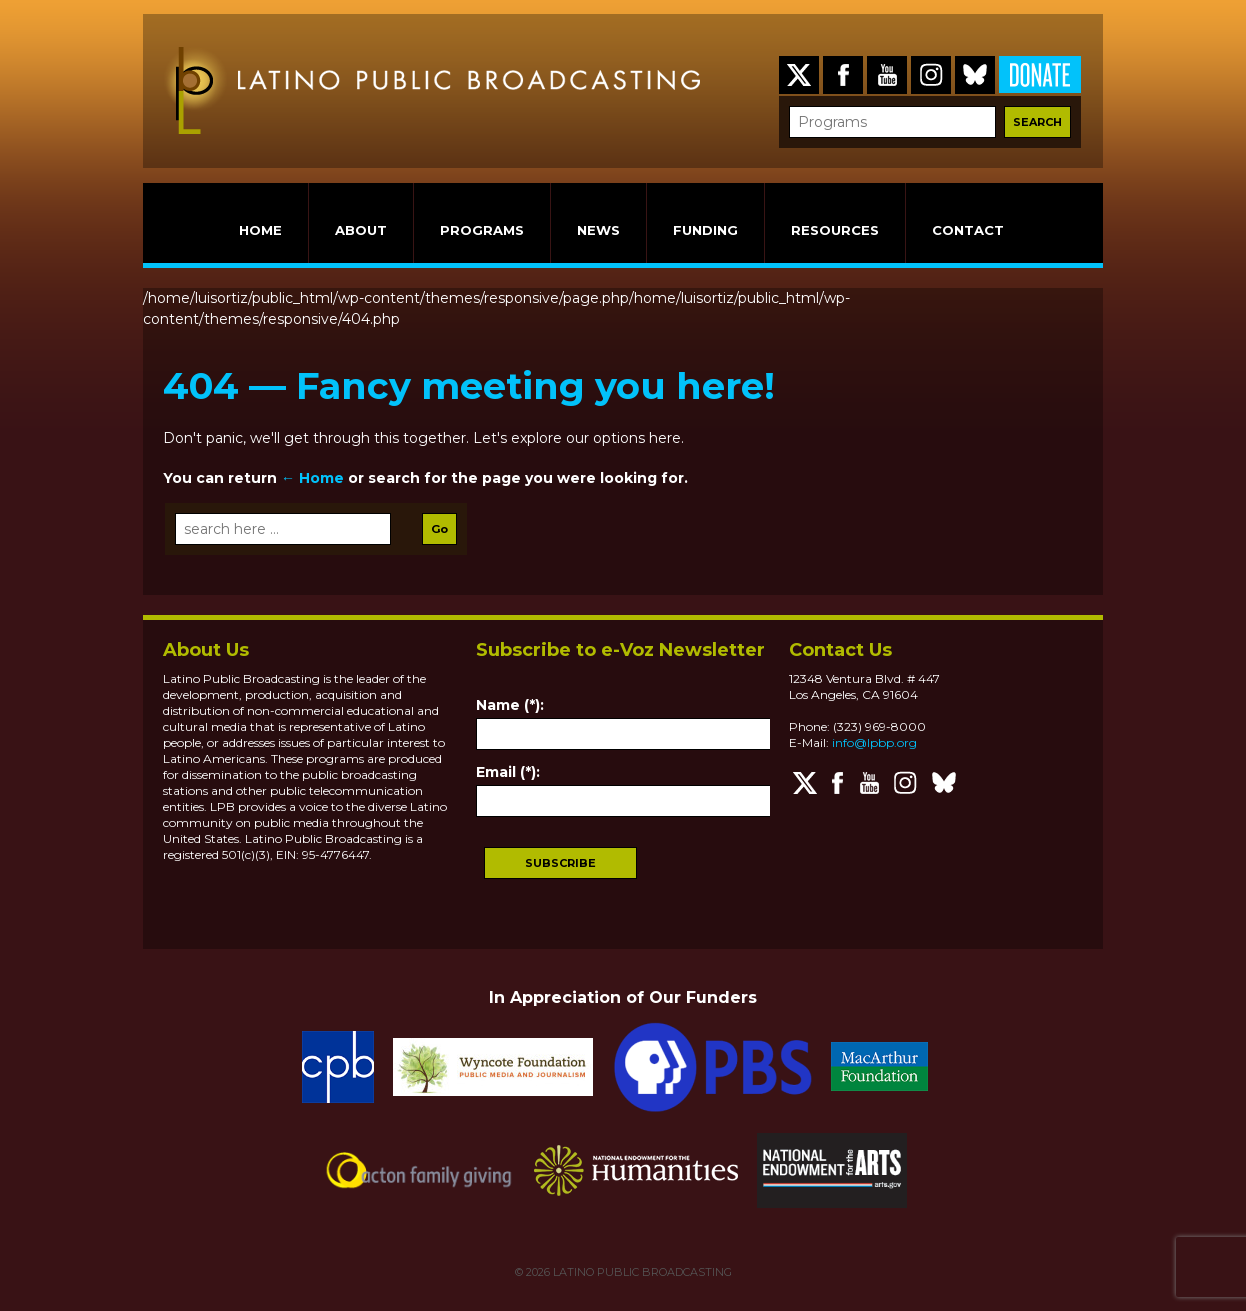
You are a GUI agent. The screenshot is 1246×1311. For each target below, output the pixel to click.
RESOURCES (835, 230)
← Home (312, 478)
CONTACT (968, 230)
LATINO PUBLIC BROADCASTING (641, 1272)
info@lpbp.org (874, 742)
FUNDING (705, 230)
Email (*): (508, 772)
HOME (260, 230)
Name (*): (510, 705)
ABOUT (361, 230)
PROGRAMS (482, 230)
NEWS (598, 230)
